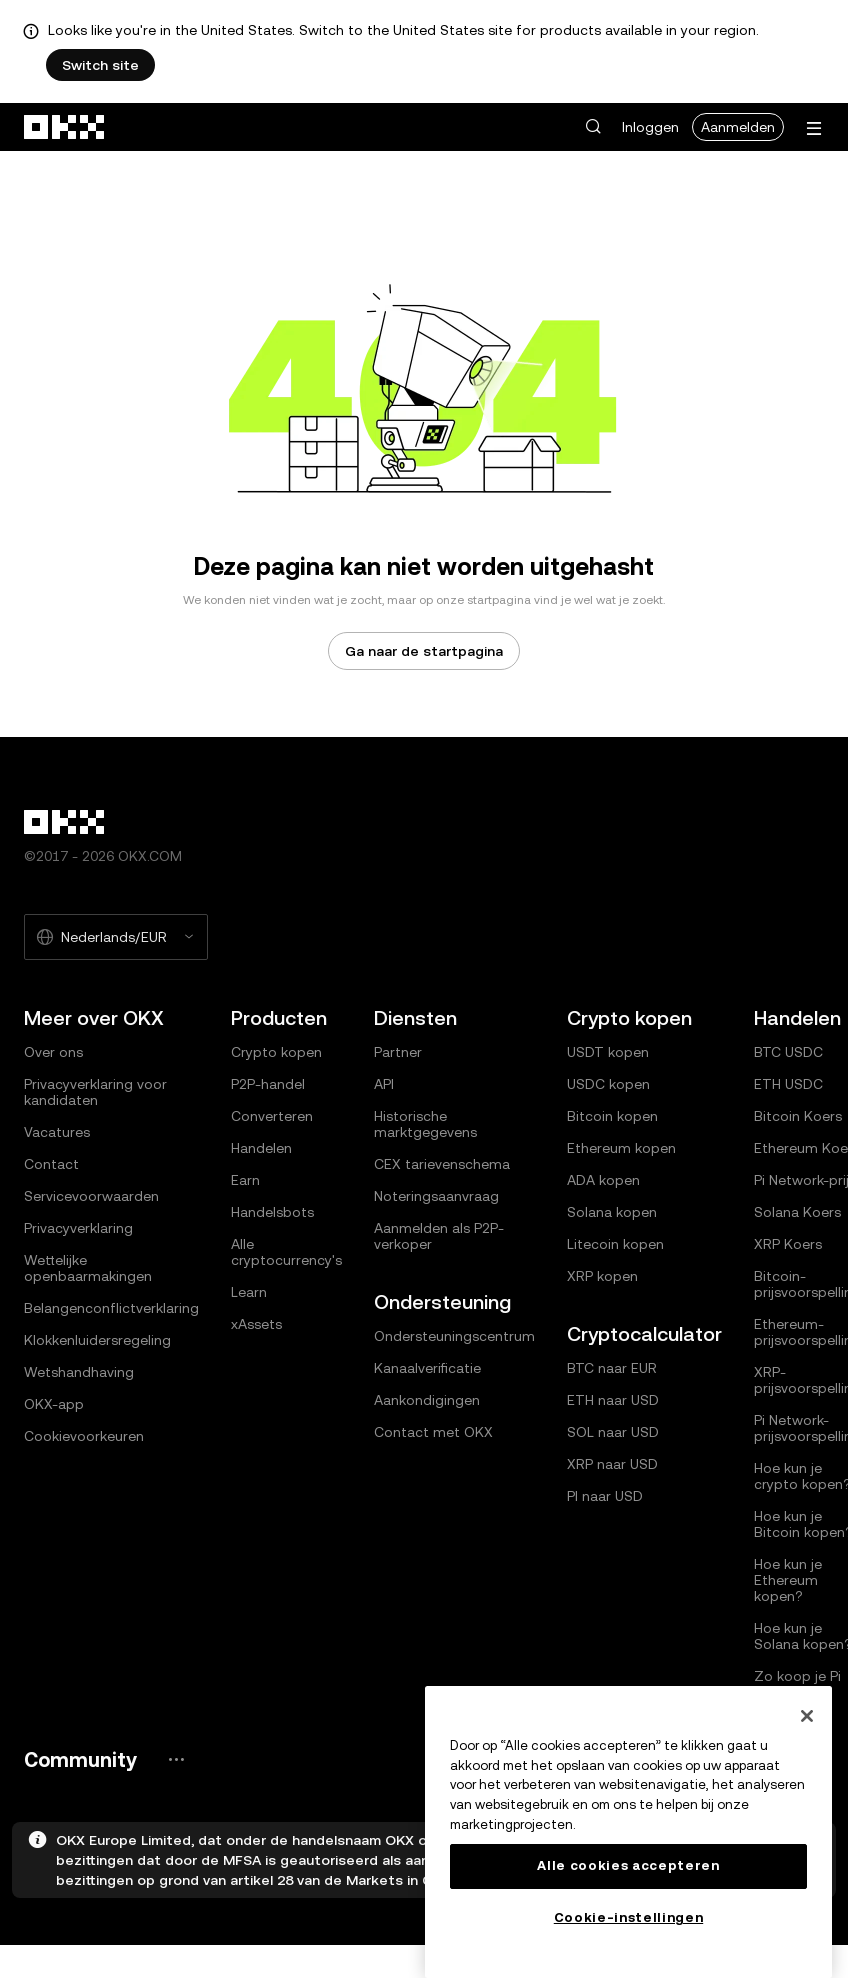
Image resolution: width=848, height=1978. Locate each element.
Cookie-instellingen (628, 1917)
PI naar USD (605, 1496)
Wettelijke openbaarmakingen (88, 1268)
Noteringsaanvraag (436, 1196)
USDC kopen (608, 1084)
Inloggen (650, 127)
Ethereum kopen (621, 1148)
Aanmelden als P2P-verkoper (439, 1236)
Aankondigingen (427, 1400)
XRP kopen (602, 1276)
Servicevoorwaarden (91, 1196)
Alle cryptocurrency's (286, 1252)
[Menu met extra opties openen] (814, 128)
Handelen (261, 1148)
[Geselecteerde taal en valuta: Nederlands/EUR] (116, 937)
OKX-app (54, 1404)
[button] (593, 127)
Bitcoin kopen (612, 1116)
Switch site (100, 65)
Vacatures (57, 1132)
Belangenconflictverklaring (111, 1308)
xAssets (256, 1324)
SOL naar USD (613, 1432)
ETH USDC (788, 1084)
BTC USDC (788, 1052)
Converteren (272, 1116)
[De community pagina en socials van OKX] (176, 1759)
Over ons (53, 1052)
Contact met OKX (433, 1432)
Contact (51, 1164)
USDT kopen (608, 1052)
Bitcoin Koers (798, 1116)
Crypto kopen (276, 1052)
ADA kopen (603, 1180)
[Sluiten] (807, 1716)
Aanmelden (738, 127)
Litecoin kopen (615, 1244)
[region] (628, 1832)
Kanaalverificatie (427, 1368)
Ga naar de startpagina (424, 651)
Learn (249, 1292)
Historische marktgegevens (425, 1124)
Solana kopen (612, 1212)
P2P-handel (268, 1084)
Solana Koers (797, 1212)
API (384, 1084)
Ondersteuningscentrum (454, 1336)
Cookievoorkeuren (84, 1436)
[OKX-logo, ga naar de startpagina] (65, 127)
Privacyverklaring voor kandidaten (95, 1092)
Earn (245, 1180)
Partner (398, 1052)
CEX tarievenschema (442, 1164)
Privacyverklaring (78, 1228)
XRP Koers (788, 1244)
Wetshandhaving (79, 1372)
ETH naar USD (613, 1400)
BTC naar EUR (612, 1368)
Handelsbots (272, 1212)
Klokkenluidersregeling (97, 1340)
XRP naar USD (612, 1464)
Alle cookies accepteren (628, 1865)
